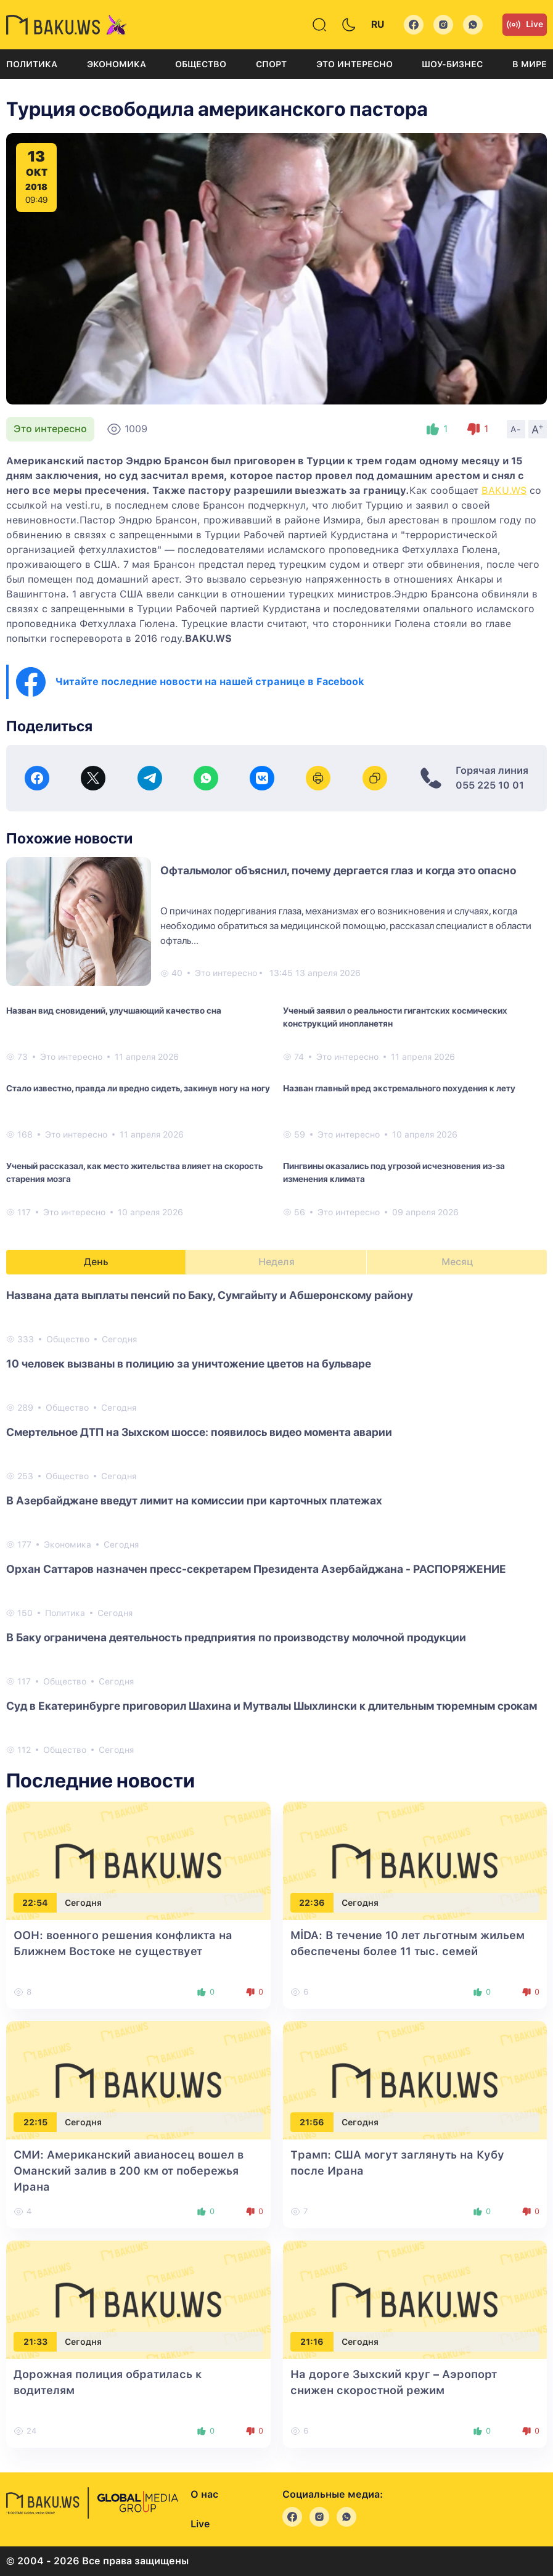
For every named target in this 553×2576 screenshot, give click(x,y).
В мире (529, 64)
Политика (31, 64)
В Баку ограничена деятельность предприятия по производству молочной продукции (236, 1637)
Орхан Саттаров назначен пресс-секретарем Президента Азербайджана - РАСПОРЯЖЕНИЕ (256, 1568)
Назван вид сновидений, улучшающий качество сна (113, 1010)
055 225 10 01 (490, 785)
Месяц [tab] (457, 1262)
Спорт (271, 64)
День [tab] (96, 1262)
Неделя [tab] (276, 1262)
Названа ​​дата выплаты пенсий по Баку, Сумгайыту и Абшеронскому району (209, 1295)
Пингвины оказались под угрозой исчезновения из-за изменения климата (394, 1172)
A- (516, 429)
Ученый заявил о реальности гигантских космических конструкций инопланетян (395, 1017)
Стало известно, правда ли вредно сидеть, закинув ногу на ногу (138, 1088)
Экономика (116, 64)
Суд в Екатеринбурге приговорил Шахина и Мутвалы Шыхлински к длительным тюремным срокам (271, 1705)
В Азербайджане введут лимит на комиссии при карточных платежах (194, 1500)
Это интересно (354, 64)
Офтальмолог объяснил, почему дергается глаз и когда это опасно (338, 870)
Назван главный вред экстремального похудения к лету (399, 1088)
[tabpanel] (276, 1522)
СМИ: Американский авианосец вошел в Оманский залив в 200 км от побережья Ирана (129, 2170)
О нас (204, 2494)
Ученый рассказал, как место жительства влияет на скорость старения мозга (134, 1172)
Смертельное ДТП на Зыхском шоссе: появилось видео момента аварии (199, 1431)
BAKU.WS (503, 490)
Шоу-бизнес (452, 64)
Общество (200, 64)
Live (524, 24)
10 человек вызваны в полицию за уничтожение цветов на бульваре (188, 1363)
